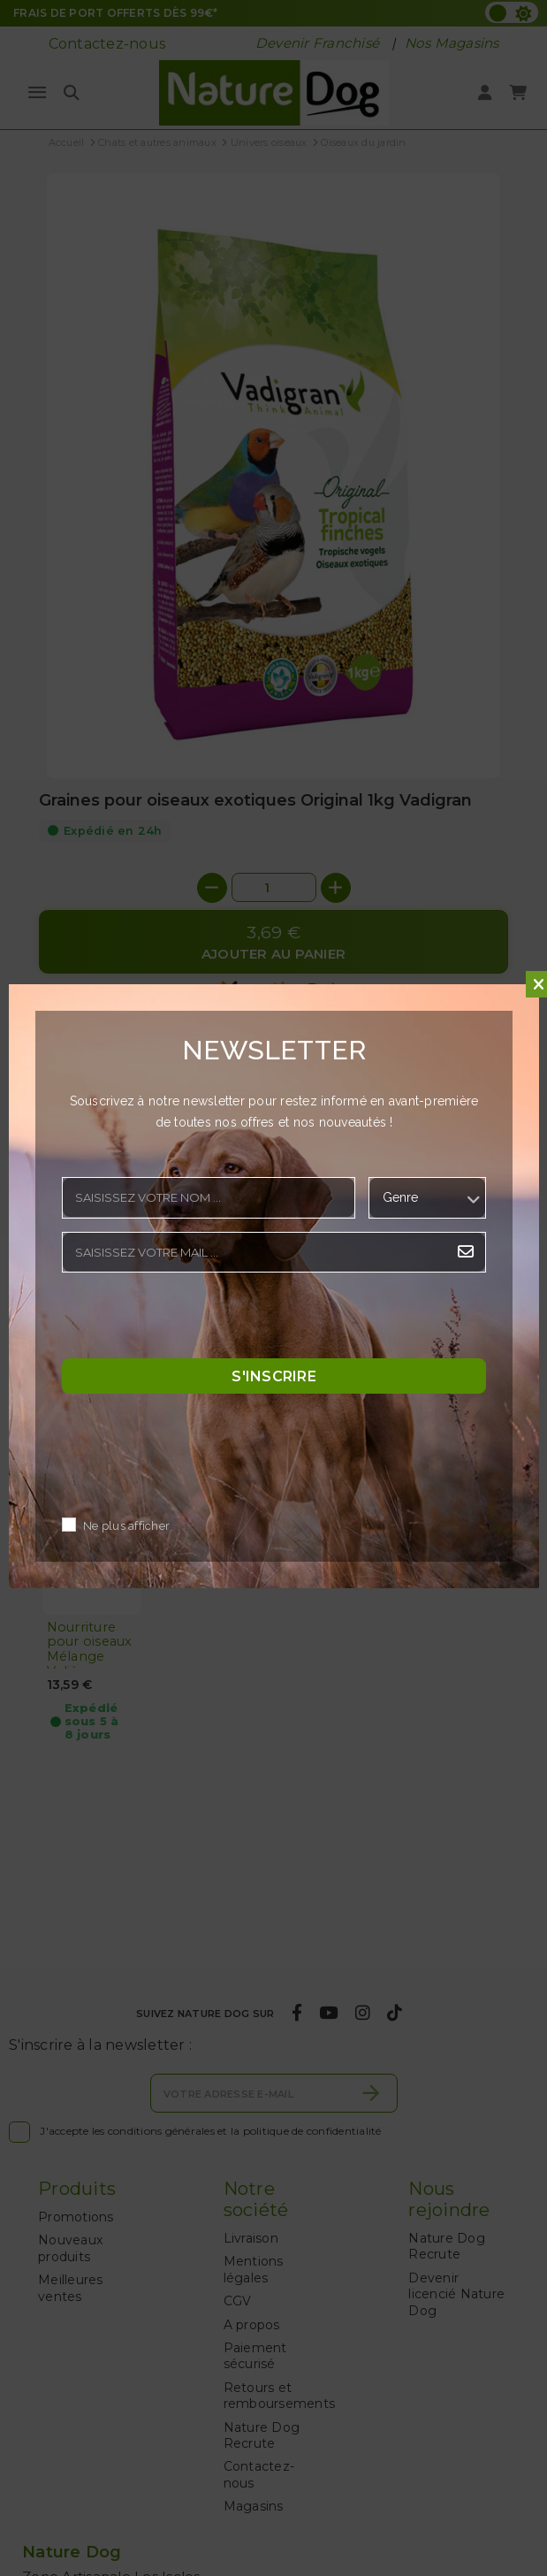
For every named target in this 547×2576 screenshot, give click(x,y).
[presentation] (196, 1320)
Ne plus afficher (126, 1526)
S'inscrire (274, 1375)
